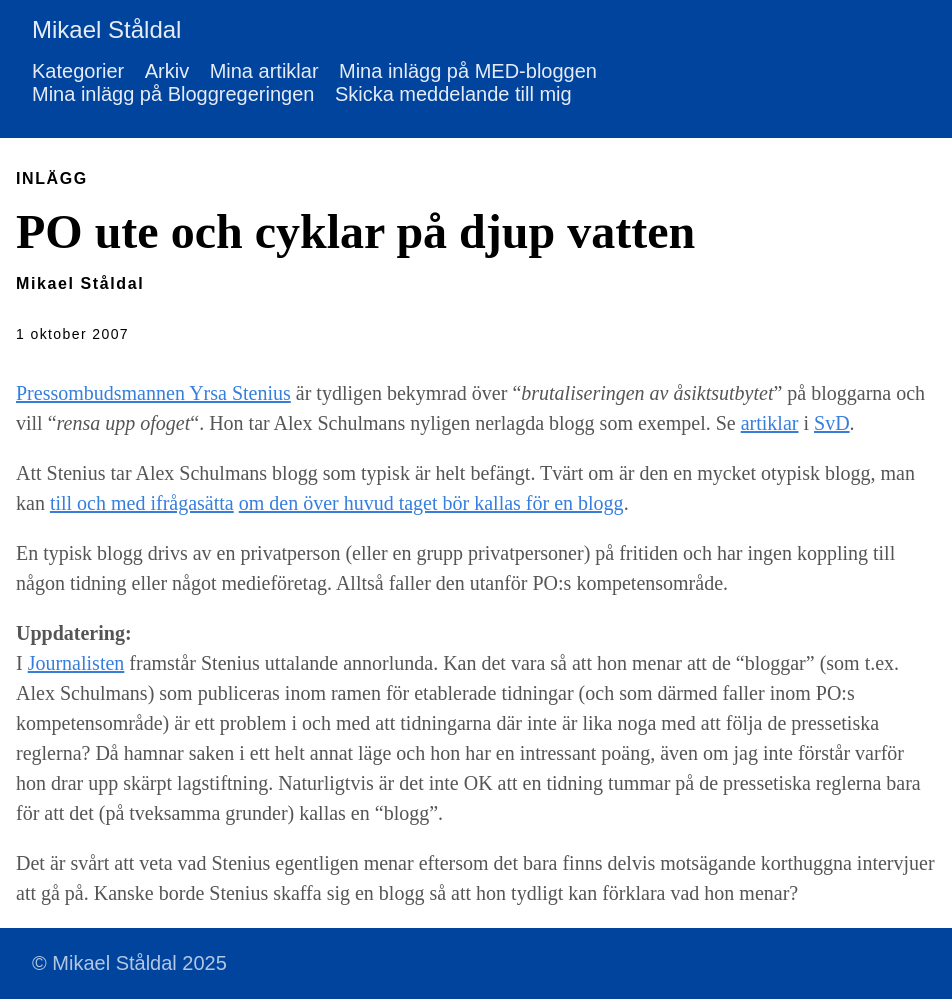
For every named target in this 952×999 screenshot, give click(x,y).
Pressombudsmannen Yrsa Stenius (153, 393)
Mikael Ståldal (106, 29)
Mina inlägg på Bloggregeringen (173, 94)
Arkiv (167, 71)
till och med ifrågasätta (142, 503)
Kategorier (78, 71)
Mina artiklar (264, 71)
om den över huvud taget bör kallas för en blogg (431, 503)
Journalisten (76, 663)
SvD (832, 423)
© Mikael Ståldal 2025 (129, 963)
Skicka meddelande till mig (453, 94)
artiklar (770, 423)
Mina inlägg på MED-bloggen (468, 71)
